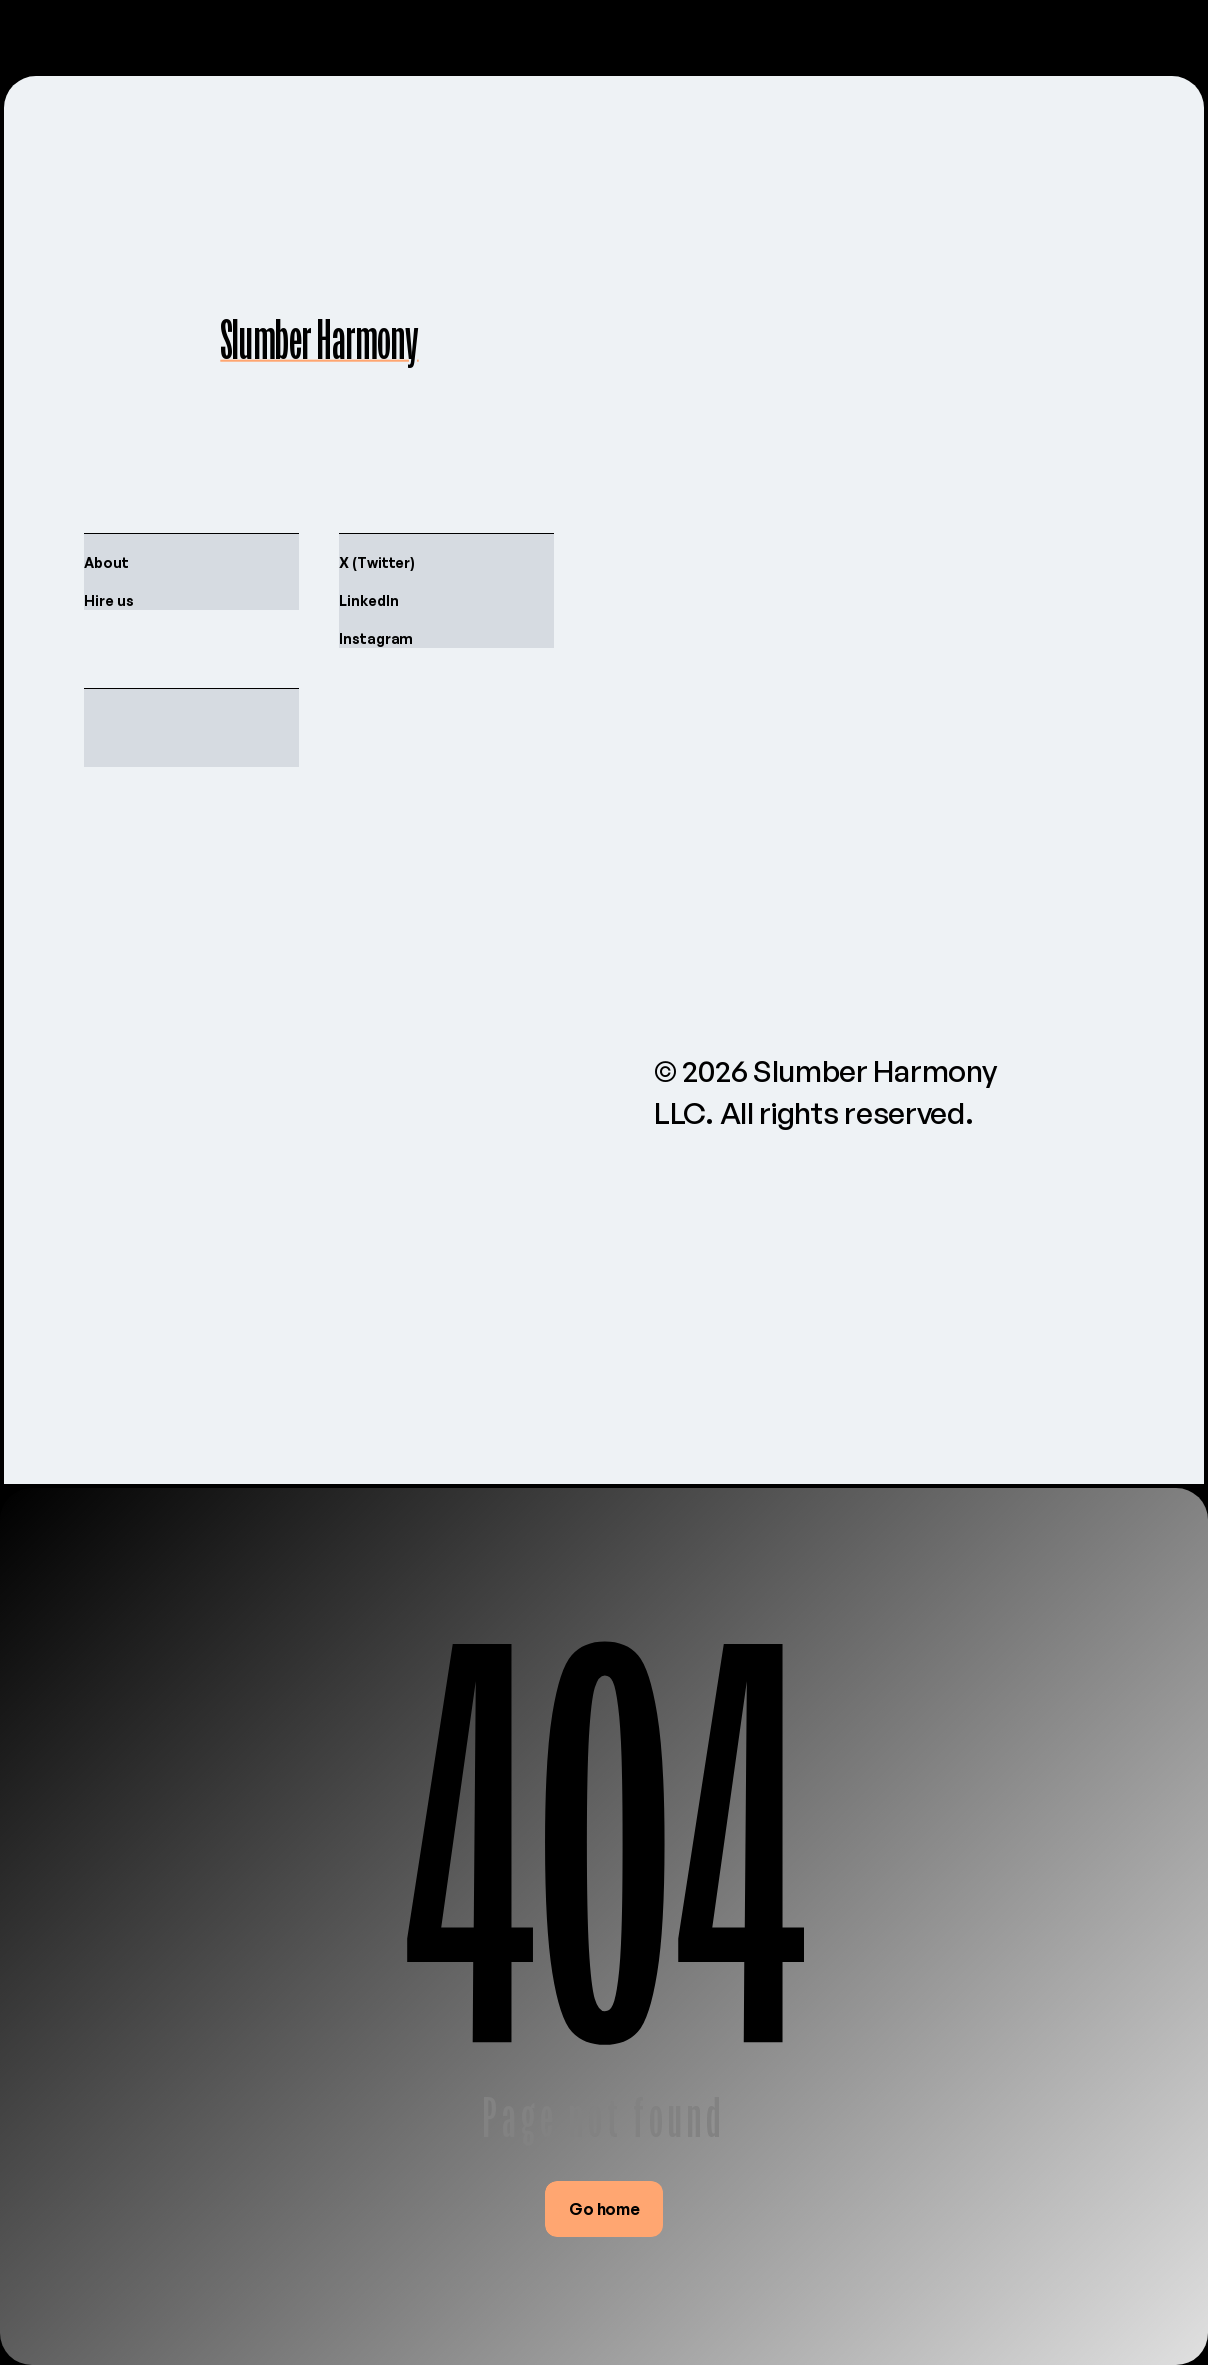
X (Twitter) (377, 562)
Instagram (376, 638)
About (106, 562)
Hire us (109, 600)
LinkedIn (368, 600)
